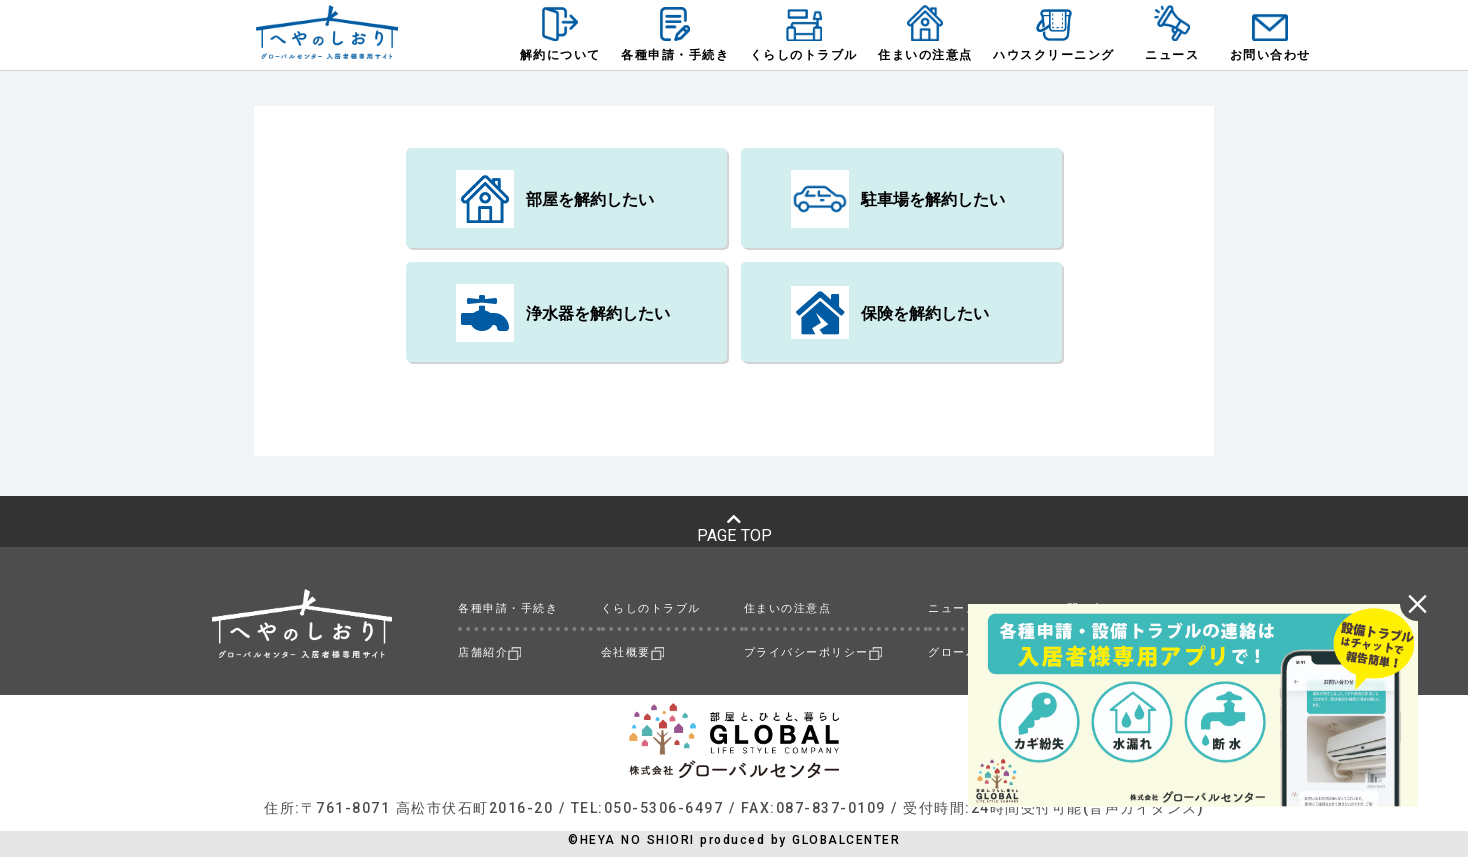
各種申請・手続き (508, 608)
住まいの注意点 (788, 608)
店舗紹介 (489, 652)
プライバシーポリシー (813, 652)
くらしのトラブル (651, 608)
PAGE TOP (734, 528)
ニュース (953, 608)
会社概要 (632, 652)
